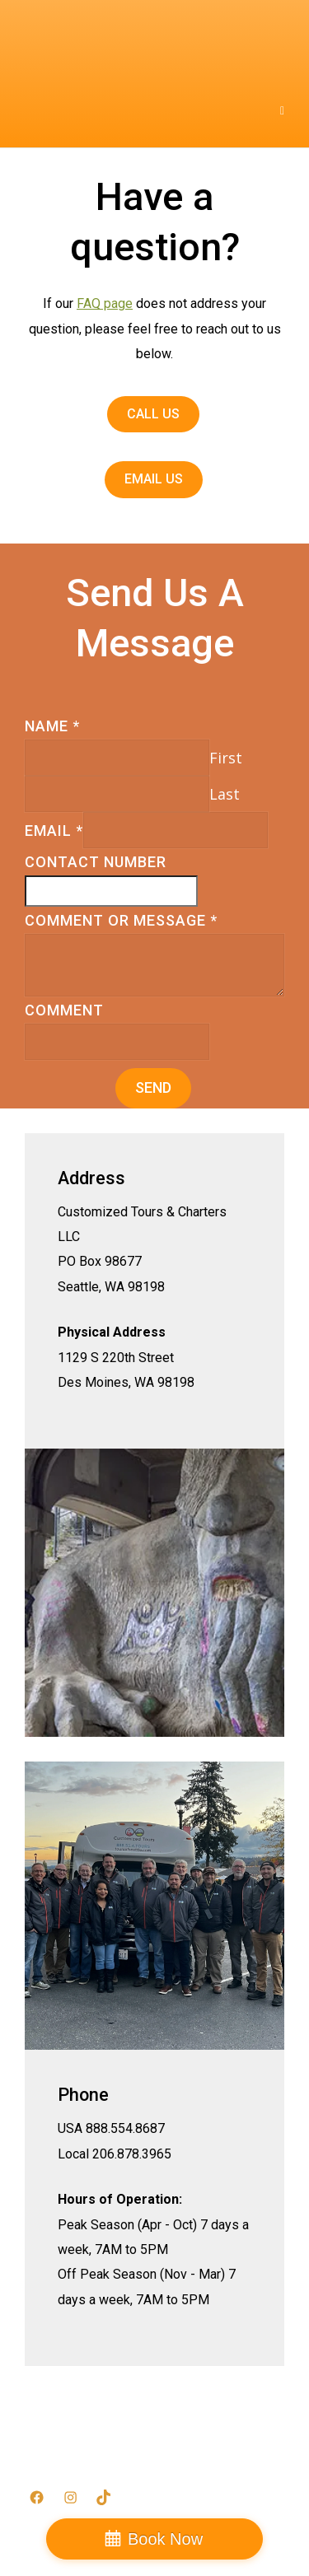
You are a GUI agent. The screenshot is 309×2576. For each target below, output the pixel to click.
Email (54, 830)
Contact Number (95, 861)
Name (52, 726)
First (225, 758)
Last (224, 794)
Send (153, 1087)
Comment (64, 1010)
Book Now (165, 2539)
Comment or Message (121, 920)
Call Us (153, 414)
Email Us (153, 479)
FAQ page (105, 303)
